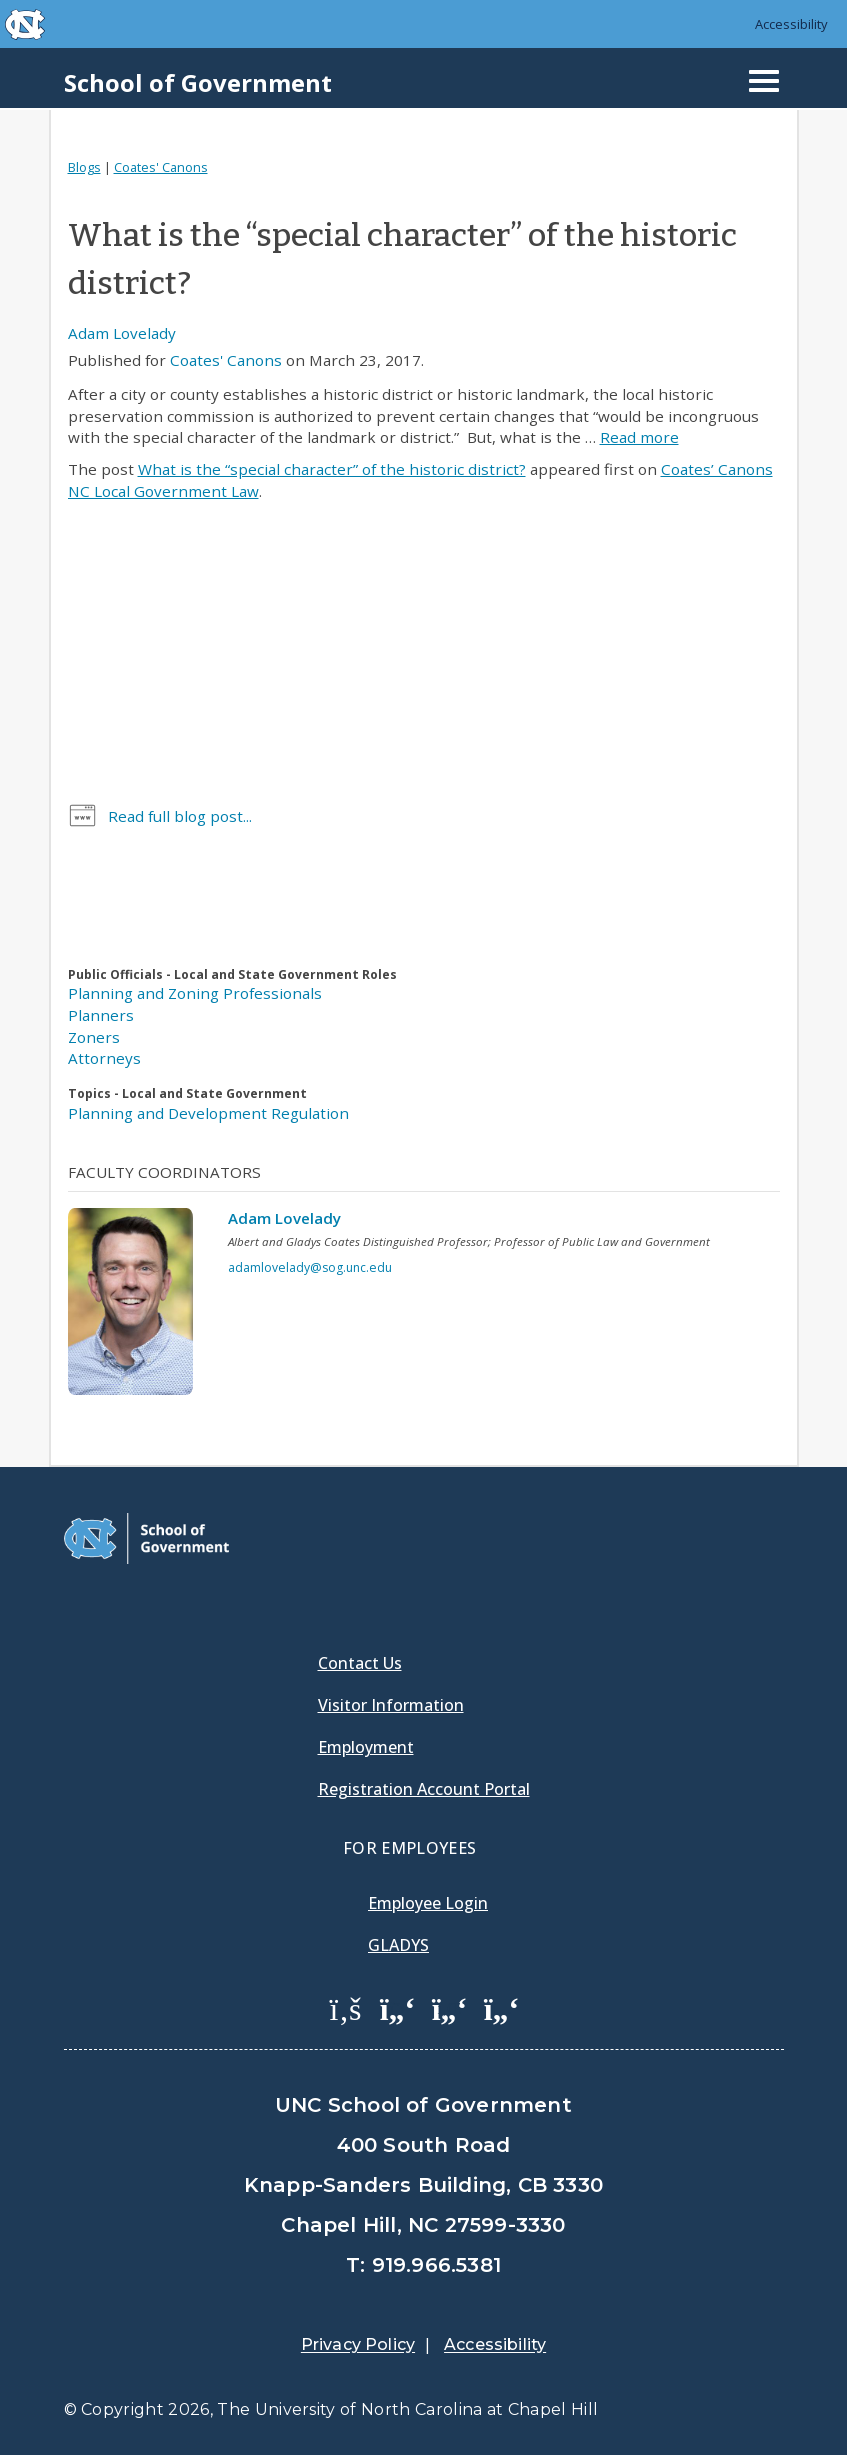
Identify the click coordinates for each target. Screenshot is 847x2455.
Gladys (398, 1945)
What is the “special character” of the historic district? (332, 469)
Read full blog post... (180, 816)
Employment (366, 1747)
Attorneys (104, 1058)
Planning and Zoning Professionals (195, 993)
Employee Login (428, 1903)
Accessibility (791, 24)
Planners (101, 1015)
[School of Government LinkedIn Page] (450, 2008)
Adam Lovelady (122, 333)
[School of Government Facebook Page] (346, 2008)
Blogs (84, 167)
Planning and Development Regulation (208, 1113)
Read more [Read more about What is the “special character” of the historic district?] (639, 437)
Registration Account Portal (424, 1789)
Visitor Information (391, 1705)
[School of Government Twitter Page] (398, 2008)
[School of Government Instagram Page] (502, 2008)
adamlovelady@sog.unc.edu (310, 1267)
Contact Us (360, 1663)
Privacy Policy (358, 2344)
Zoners (94, 1037)
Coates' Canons (161, 167)
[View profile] (138, 1307)
